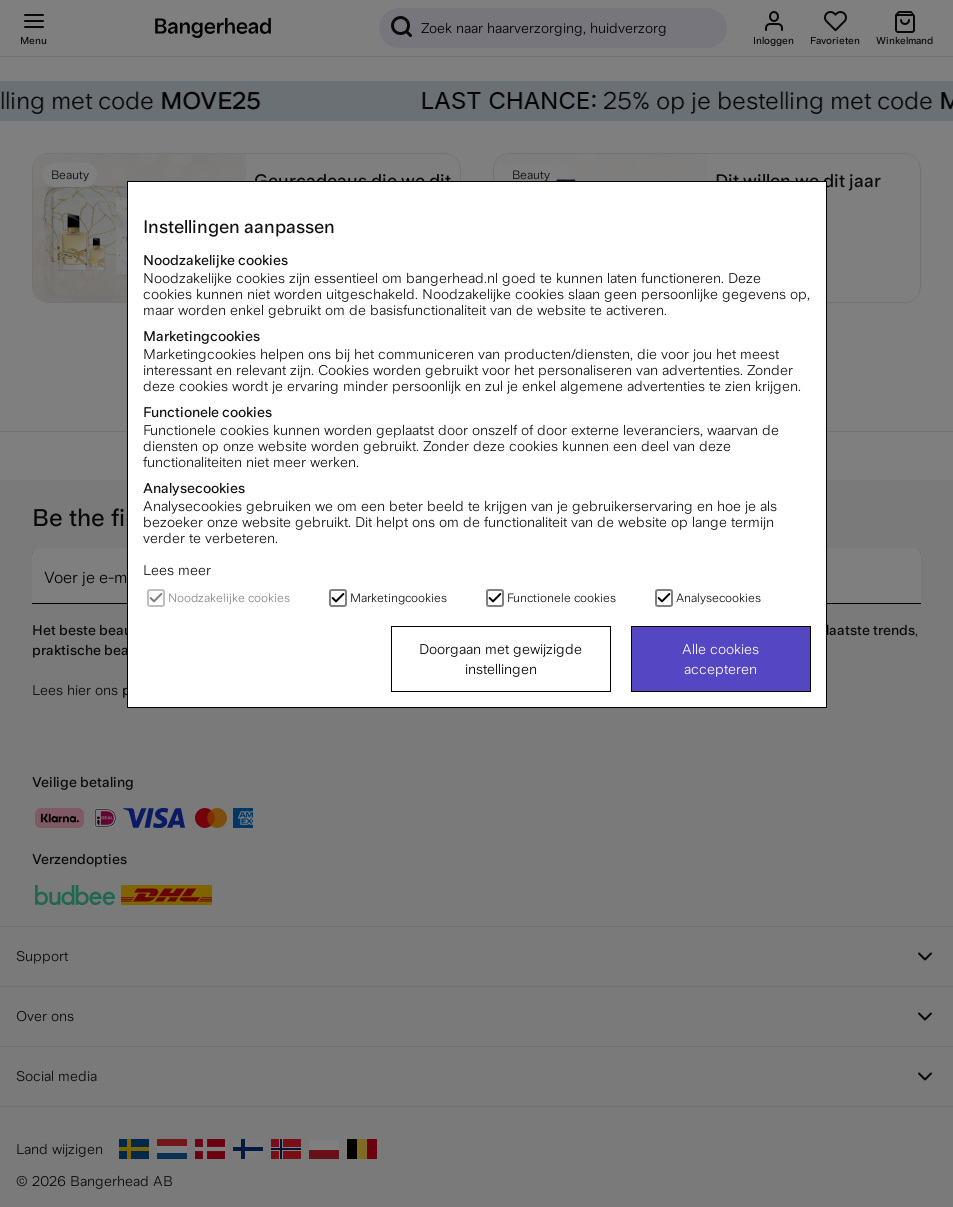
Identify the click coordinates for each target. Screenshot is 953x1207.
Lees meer (177, 570)
